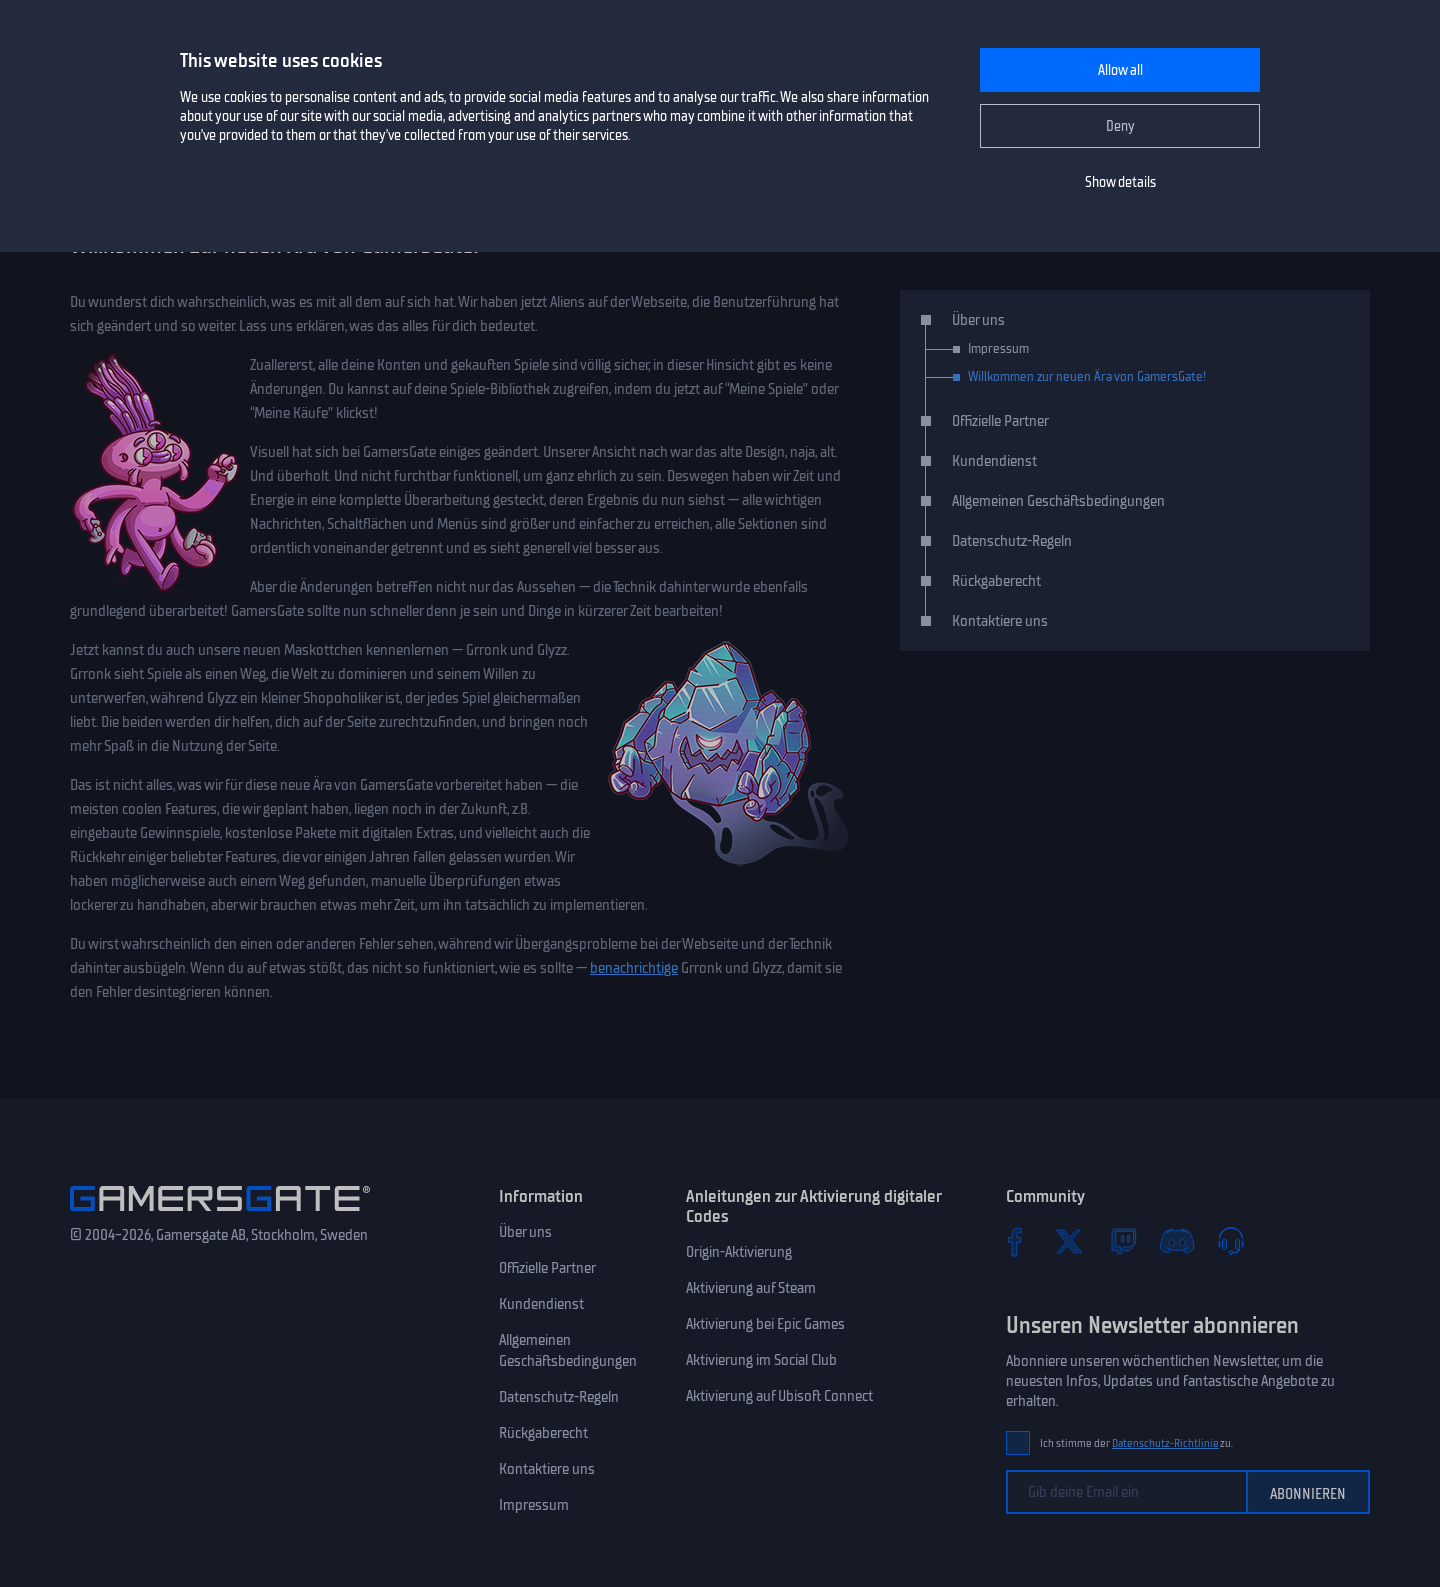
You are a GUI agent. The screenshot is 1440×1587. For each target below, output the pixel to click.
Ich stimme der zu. (1136, 1443)
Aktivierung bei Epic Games (765, 1324)
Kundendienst (994, 461)
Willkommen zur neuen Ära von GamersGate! (1087, 376)
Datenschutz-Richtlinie (1165, 1443)
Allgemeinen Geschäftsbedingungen (1058, 501)
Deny (1120, 126)
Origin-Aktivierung (739, 1252)
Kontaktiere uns (1000, 621)
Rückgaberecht (996, 581)
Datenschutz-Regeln (1012, 541)
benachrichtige (634, 968)
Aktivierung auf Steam (751, 1288)
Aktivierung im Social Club (761, 1360)
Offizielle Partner (1000, 421)
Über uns (978, 320)
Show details (1120, 182)
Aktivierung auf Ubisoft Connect (779, 1396)
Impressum (998, 348)
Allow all (1120, 70)
